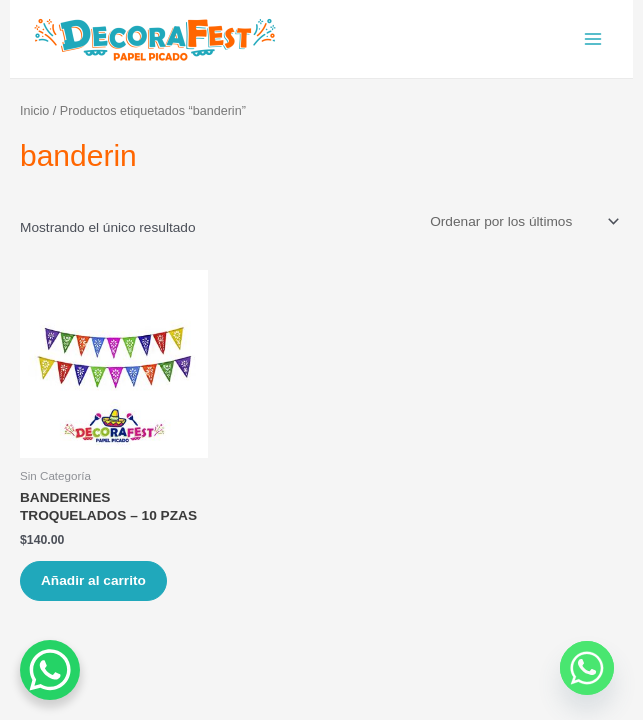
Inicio (34, 111)
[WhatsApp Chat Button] (50, 670)
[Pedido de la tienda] (523, 221)
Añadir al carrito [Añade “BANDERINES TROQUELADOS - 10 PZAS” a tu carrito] (93, 580)
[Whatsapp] (587, 668)
